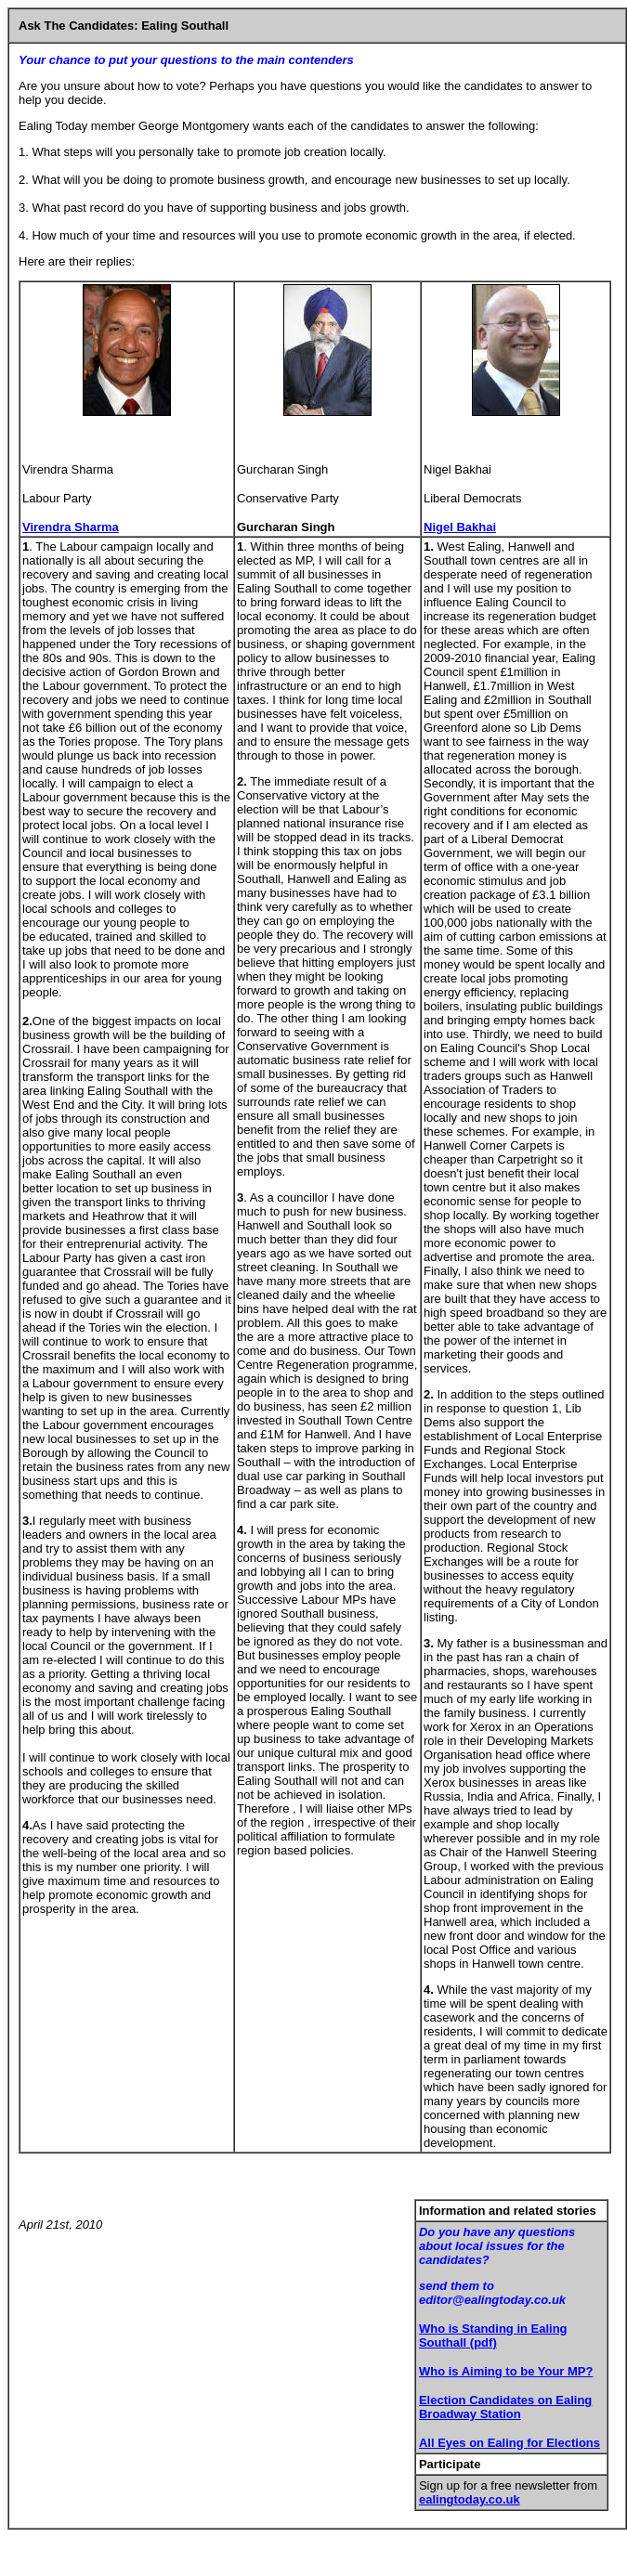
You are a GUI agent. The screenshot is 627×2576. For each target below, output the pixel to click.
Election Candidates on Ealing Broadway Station (505, 2407)
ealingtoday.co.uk (469, 2499)
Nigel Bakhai (460, 527)
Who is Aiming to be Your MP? (506, 2371)
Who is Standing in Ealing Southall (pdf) (493, 2335)
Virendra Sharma (70, 527)
